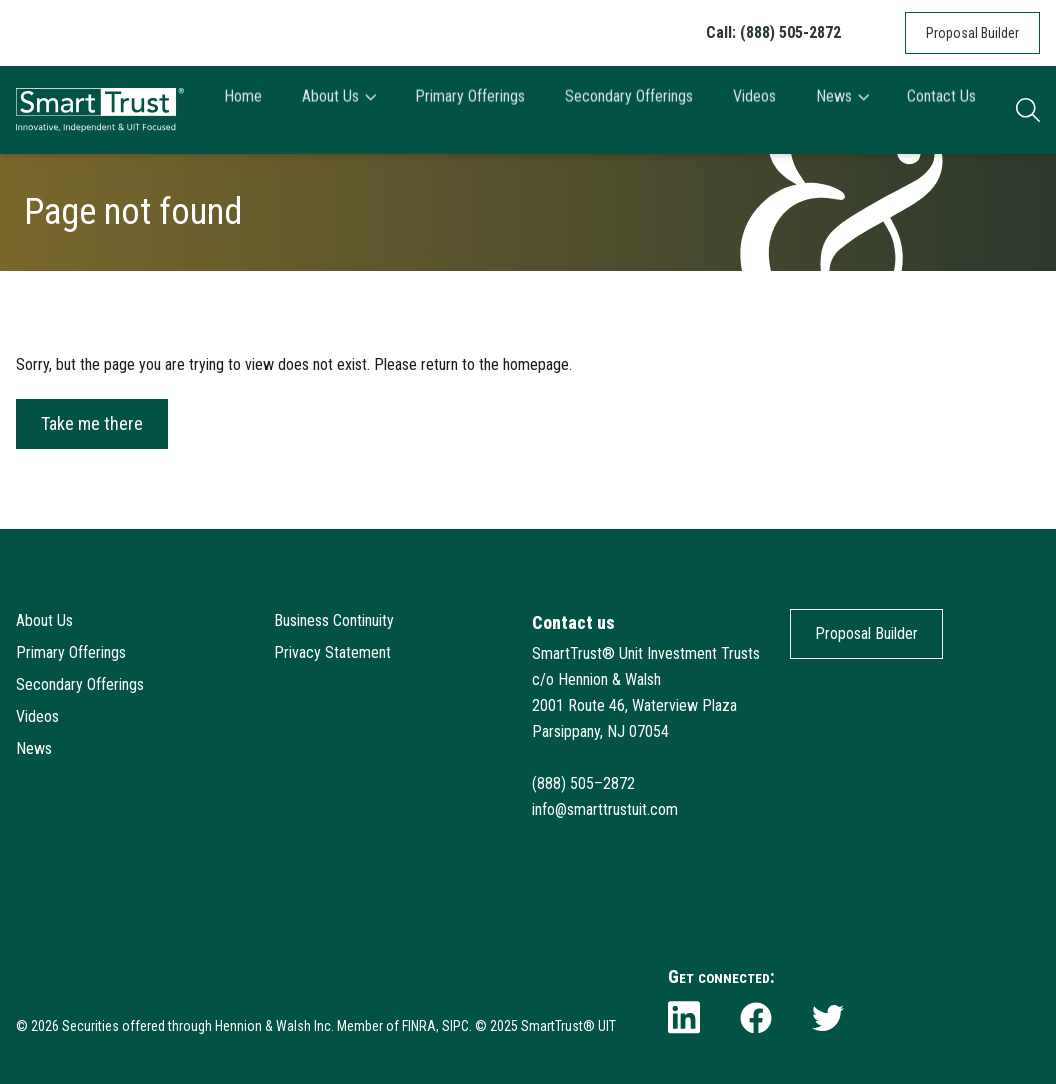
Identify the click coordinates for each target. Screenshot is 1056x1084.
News (842, 109)
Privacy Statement (332, 652)
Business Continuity (334, 620)
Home (243, 109)
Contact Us (941, 109)
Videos (754, 109)
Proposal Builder (972, 33)
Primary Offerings (470, 109)
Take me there (92, 423)
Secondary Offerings (629, 109)
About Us (338, 109)
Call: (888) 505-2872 (773, 32)
